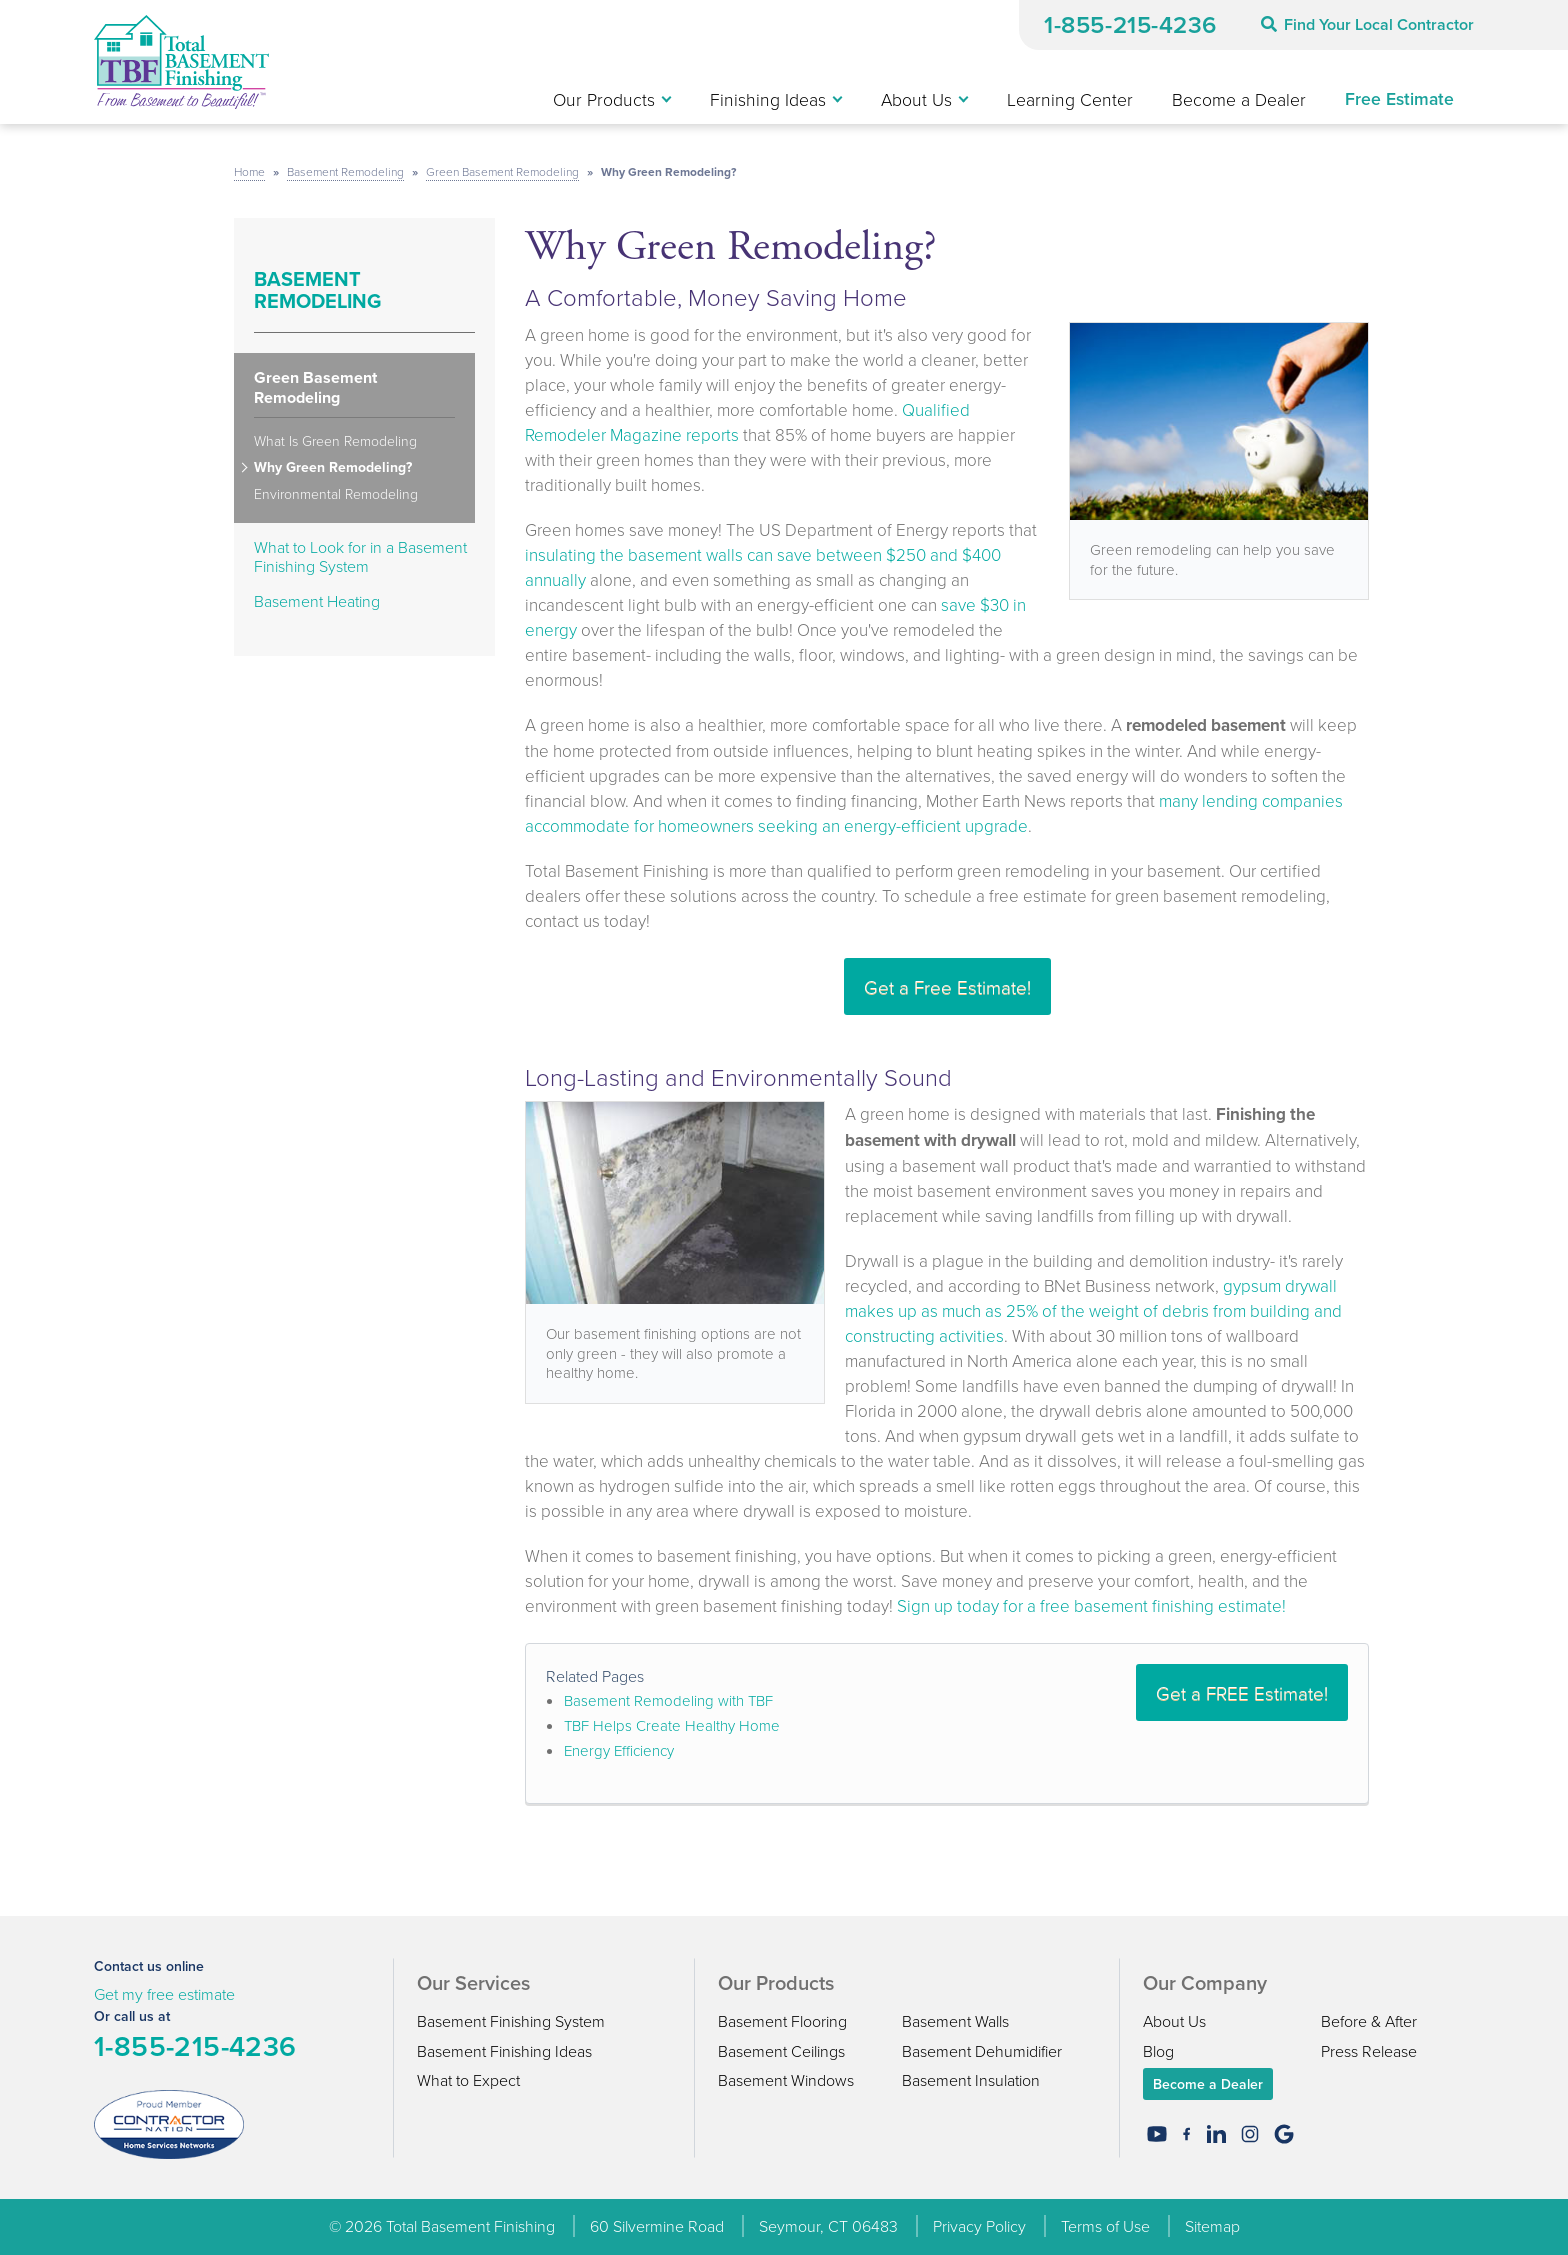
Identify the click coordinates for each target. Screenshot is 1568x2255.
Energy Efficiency (619, 1750)
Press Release (1369, 2051)
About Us (1174, 2021)
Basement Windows (786, 2080)
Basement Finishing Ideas (504, 2051)
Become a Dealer (1208, 2084)
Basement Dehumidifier (982, 2051)
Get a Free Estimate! (947, 986)
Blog (1158, 2051)
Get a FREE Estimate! (1242, 1692)
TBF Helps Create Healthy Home (672, 1725)
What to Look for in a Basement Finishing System (360, 557)
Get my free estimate (164, 1994)
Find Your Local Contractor (1367, 24)
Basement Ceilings (781, 2051)
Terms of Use (1105, 2226)
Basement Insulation (971, 2080)
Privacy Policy (979, 2226)
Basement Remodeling (317, 290)
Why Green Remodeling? (333, 468)
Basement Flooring (782, 2021)
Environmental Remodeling (336, 494)
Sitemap (1212, 2226)
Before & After (1369, 2021)
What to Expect (468, 2080)
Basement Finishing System (511, 2021)
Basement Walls (955, 2021)
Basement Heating (317, 601)
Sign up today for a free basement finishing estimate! (1091, 1605)
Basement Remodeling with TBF (668, 1700)
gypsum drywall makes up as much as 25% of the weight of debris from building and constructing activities (1093, 1310)
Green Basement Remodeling (315, 388)
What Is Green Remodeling (335, 441)
